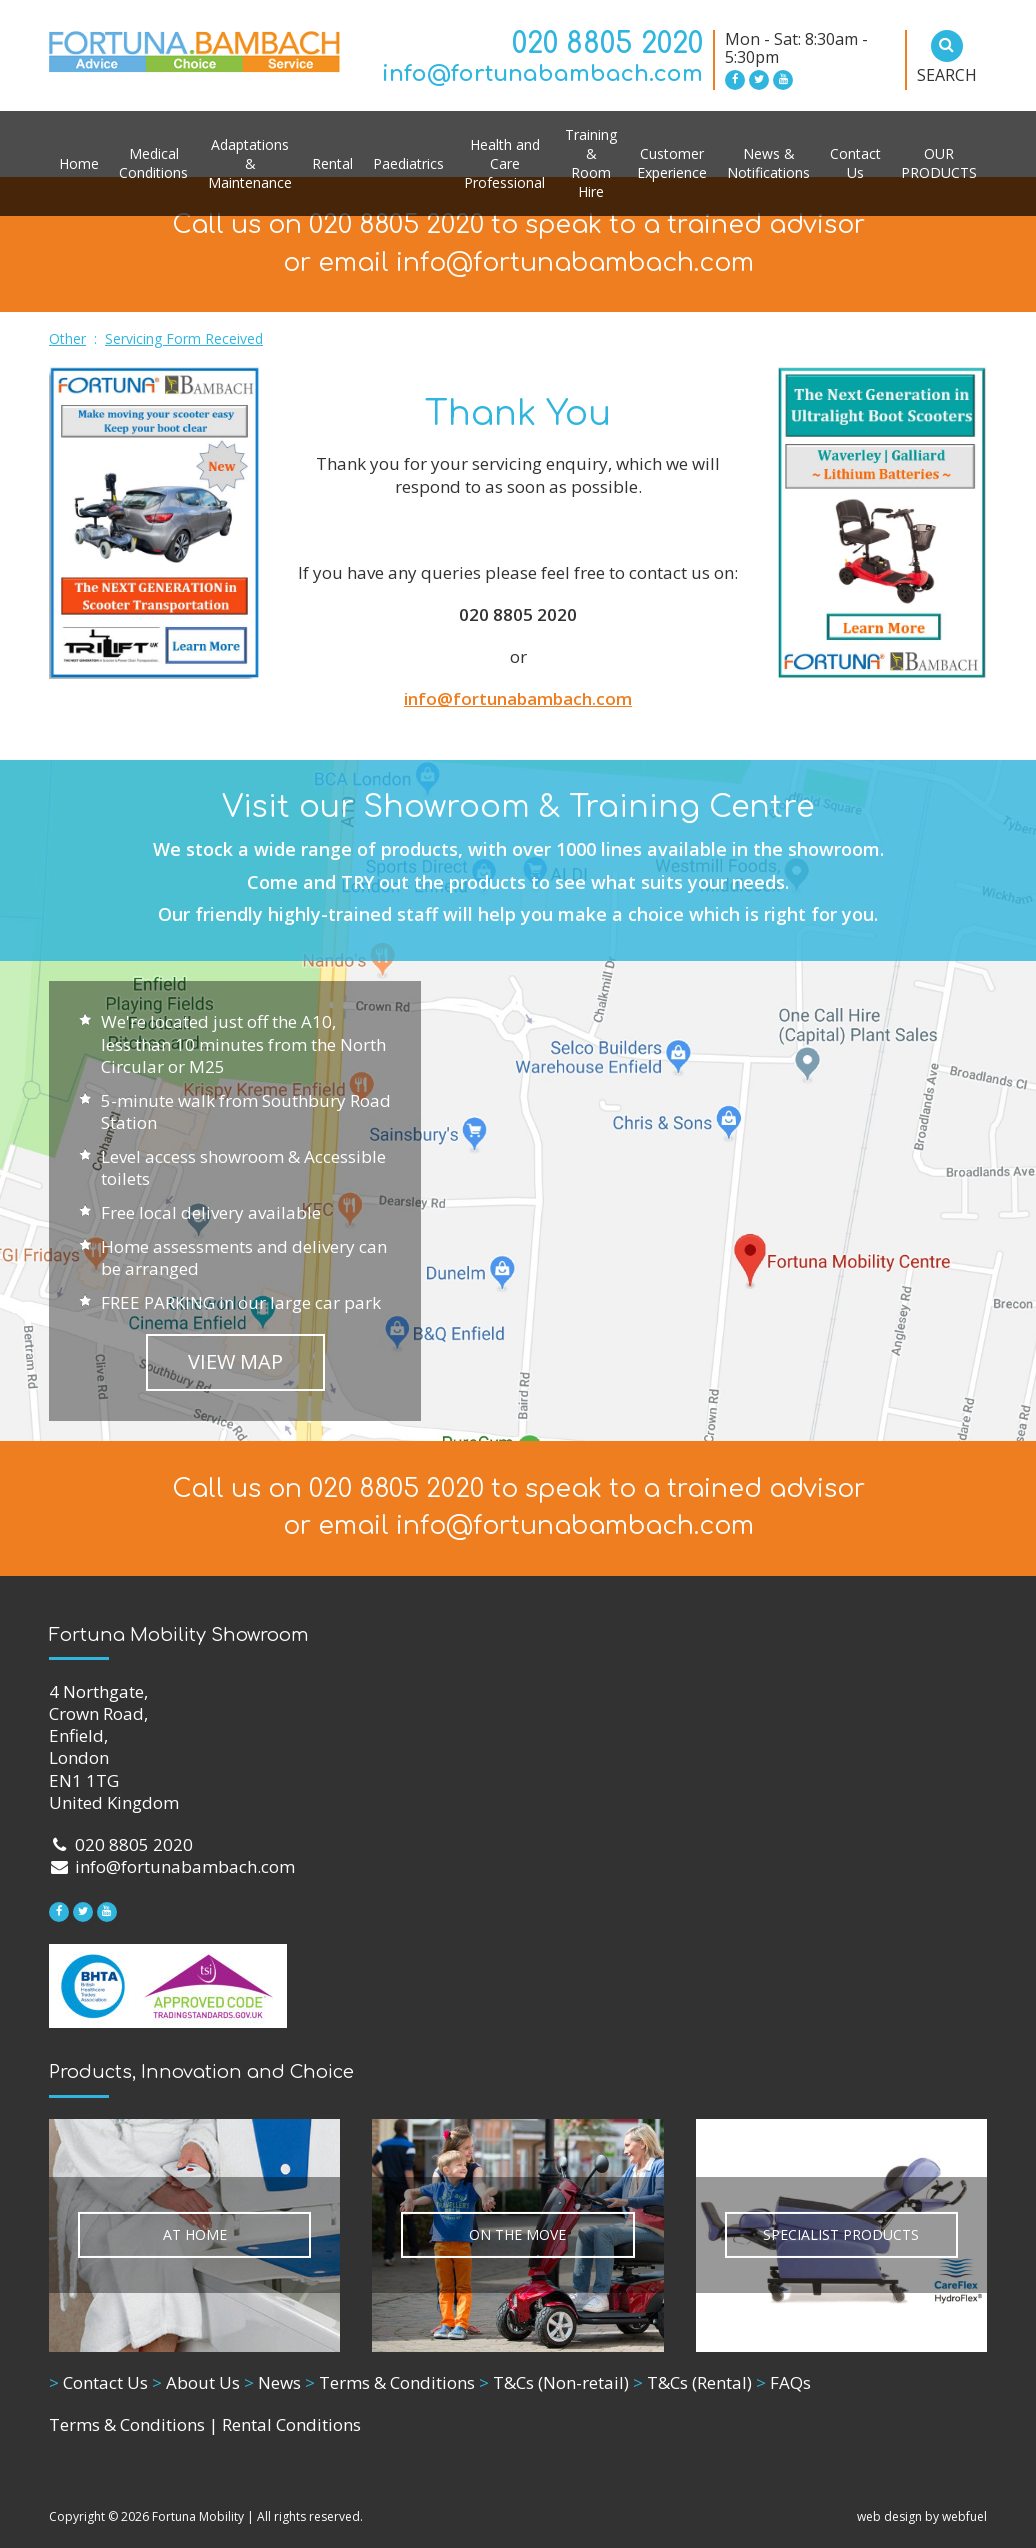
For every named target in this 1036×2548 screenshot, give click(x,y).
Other (67, 338)
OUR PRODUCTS (939, 163)
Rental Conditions (291, 2424)
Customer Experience (672, 163)
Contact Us (855, 163)
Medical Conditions (153, 163)
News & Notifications (768, 163)
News (272, 2382)
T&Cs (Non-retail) (554, 2382)
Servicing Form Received (184, 338)
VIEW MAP (235, 1361)
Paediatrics (408, 163)
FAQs (783, 2382)
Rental (332, 163)
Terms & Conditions (390, 2382)
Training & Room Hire (591, 163)
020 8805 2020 (607, 44)
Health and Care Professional (504, 163)
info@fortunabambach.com (542, 74)
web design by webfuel (922, 2516)
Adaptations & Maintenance (250, 163)
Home (79, 163)
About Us (196, 2382)
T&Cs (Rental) (692, 2382)
